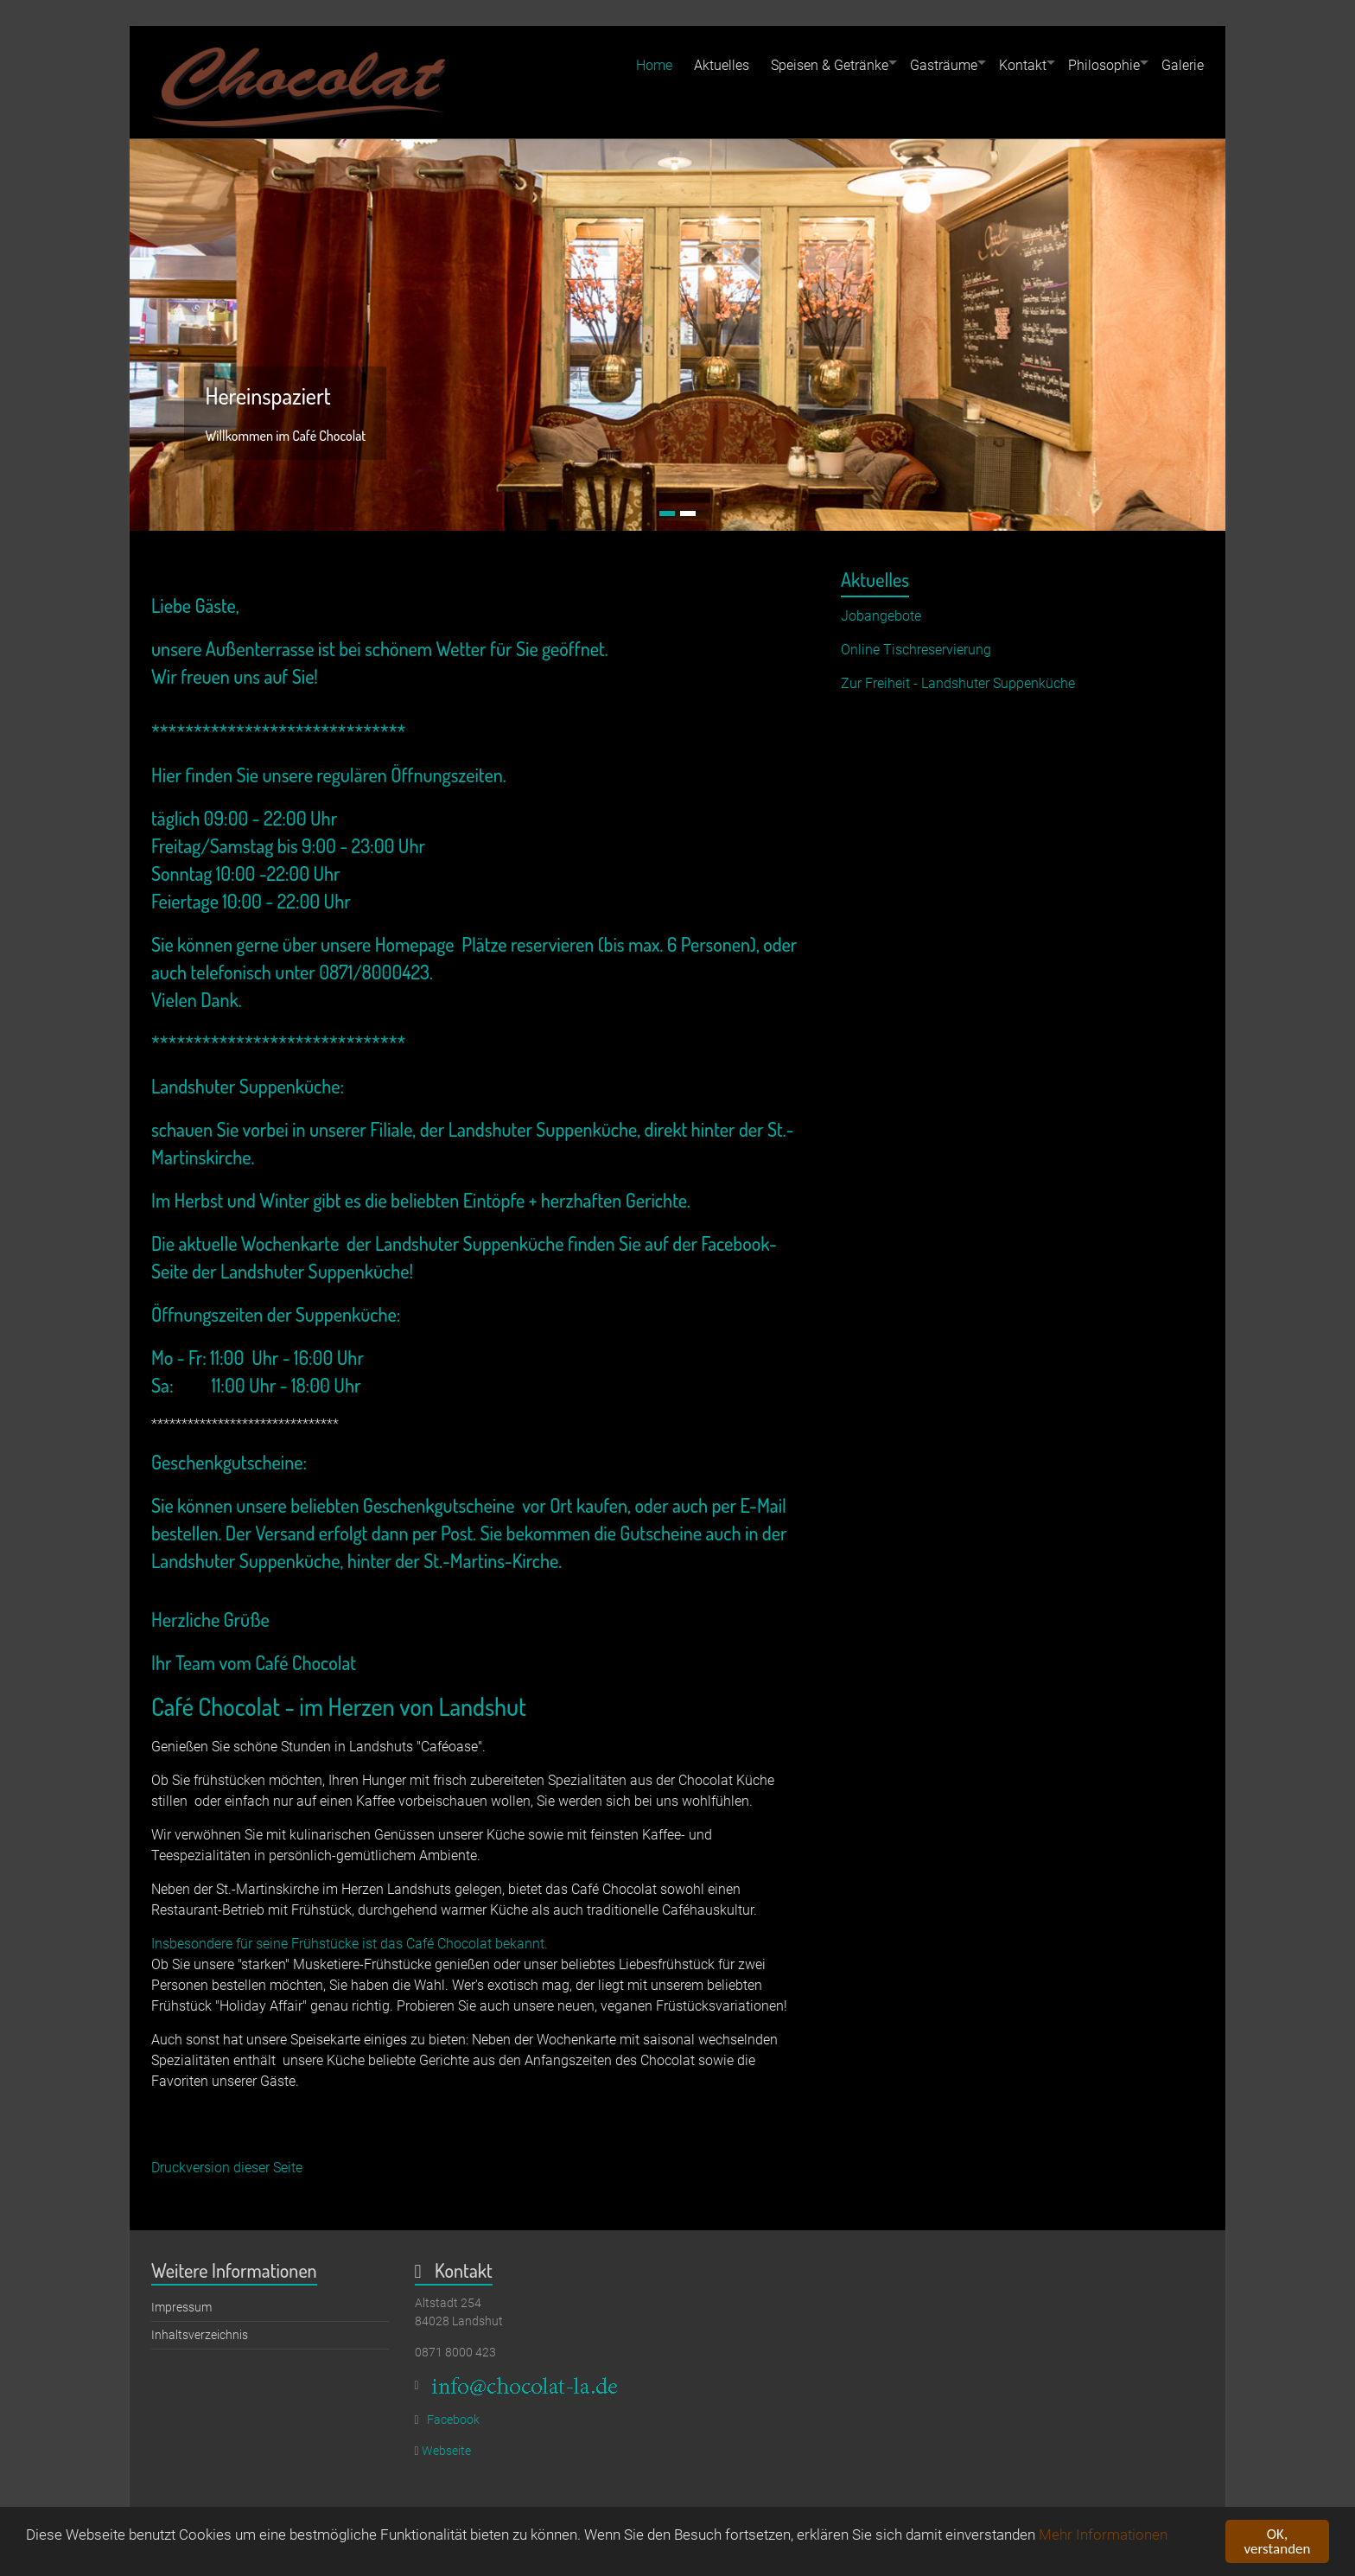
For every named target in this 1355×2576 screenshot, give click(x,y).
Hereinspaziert (268, 395)
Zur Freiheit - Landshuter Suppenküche (958, 683)
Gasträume (943, 65)
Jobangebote (881, 616)
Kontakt (1022, 65)
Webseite (446, 2451)
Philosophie (1104, 65)
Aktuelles (721, 65)
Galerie (1182, 65)
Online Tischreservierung (916, 649)
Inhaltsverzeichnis (199, 2335)
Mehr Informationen (1103, 2538)
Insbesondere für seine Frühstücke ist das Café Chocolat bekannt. (349, 1943)
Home (654, 65)
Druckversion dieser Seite (226, 2167)
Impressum (181, 2307)
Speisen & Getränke (829, 65)
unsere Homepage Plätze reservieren (457, 944)
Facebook (453, 2419)
